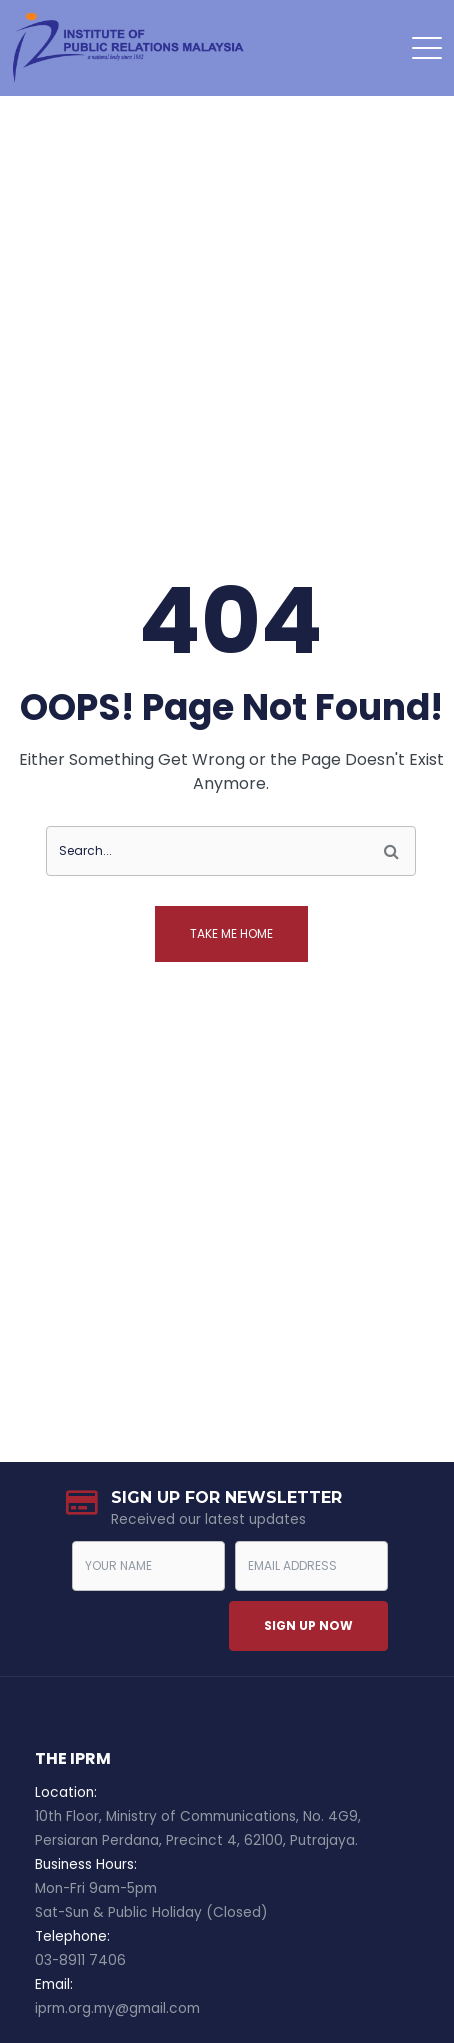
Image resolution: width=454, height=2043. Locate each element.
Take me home (231, 933)
